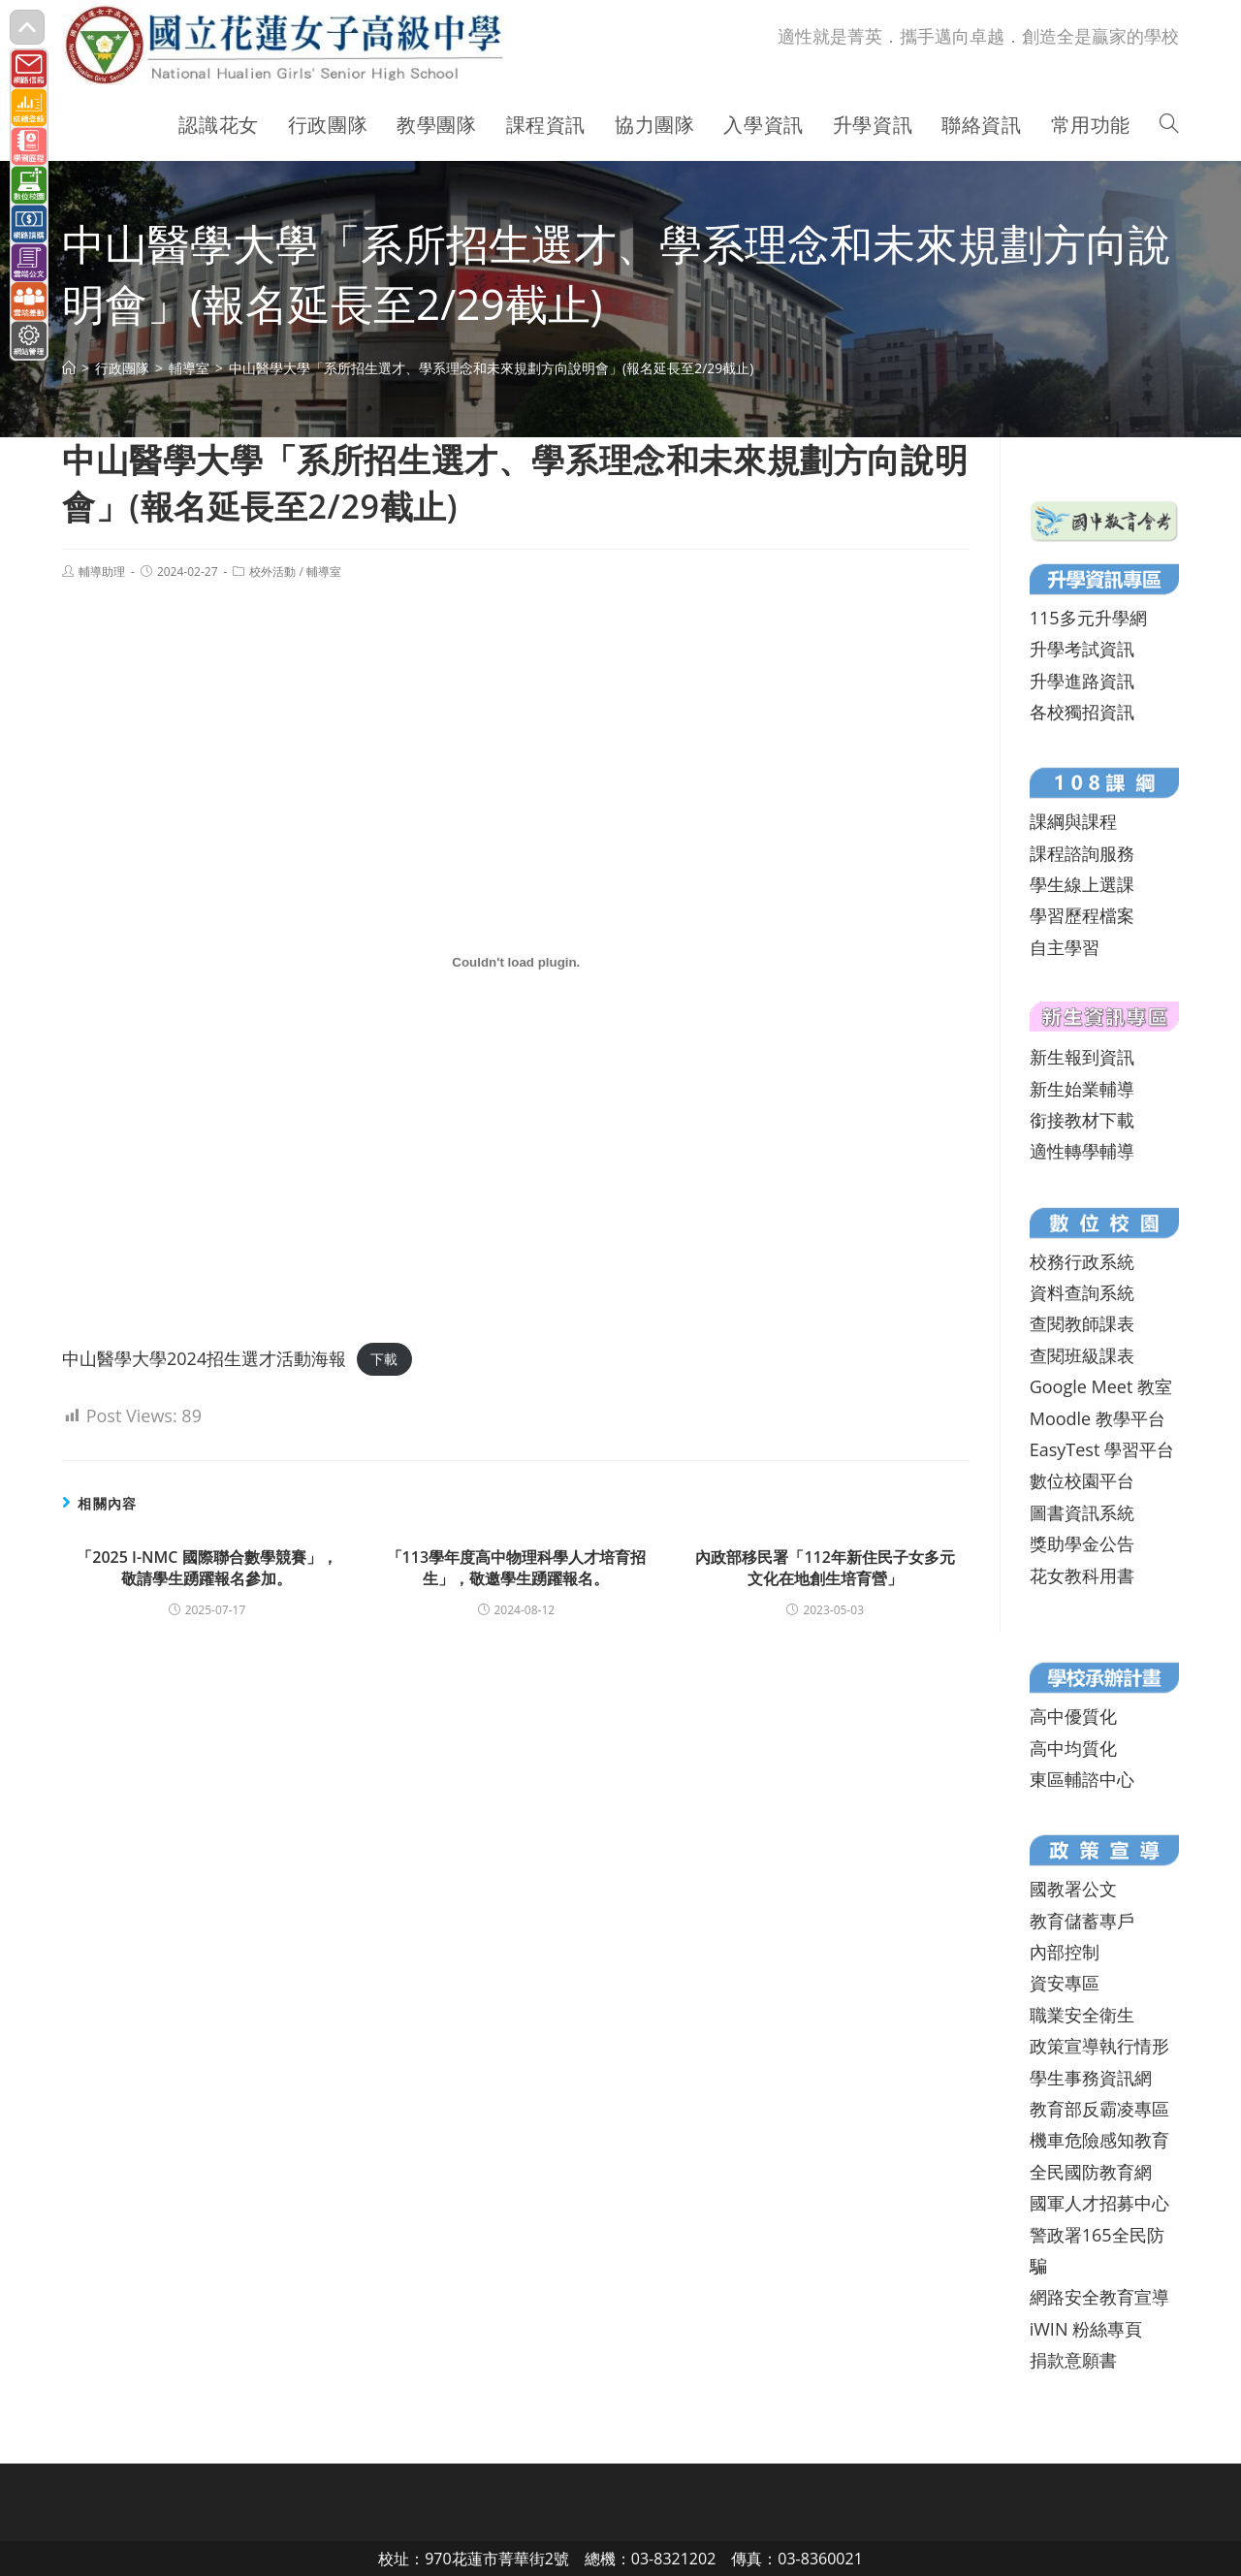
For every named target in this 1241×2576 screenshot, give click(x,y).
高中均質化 (1073, 1748)
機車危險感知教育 (1099, 2139)
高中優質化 (1073, 1716)
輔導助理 (102, 571)
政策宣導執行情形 (1099, 2045)
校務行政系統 (1082, 1261)
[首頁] (69, 368)
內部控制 (1064, 1951)
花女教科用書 (1082, 1575)
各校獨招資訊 (1082, 711)
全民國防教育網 (1091, 2171)
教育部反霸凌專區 (1099, 2108)
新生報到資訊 (1082, 1056)
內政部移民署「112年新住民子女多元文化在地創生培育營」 (824, 1567)
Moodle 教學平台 (1097, 1418)
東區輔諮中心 (1082, 1779)
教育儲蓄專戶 (1082, 1920)
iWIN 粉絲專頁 (1086, 2328)
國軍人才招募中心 (1099, 2202)
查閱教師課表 (1082, 1323)
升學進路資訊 (1082, 680)
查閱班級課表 (1082, 1355)
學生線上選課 (1082, 884)
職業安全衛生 (1082, 2014)
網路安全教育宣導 (1099, 2296)
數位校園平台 (1082, 1480)
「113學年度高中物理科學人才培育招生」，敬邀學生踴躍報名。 (516, 1567)
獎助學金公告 (1082, 1543)
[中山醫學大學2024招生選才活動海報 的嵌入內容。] (516, 962)
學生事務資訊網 (1091, 2077)
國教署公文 (1073, 1888)
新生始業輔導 (1082, 1088)
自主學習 (1064, 947)
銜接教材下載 (1082, 1119)
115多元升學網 (1088, 617)
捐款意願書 (1073, 2359)
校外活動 (272, 571)
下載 (384, 1360)
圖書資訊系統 (1082, 1512)
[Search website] (1169, 125)
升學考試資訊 (1082, 648)
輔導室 (323, 571)
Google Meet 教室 (1101, 1386)
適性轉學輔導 (1082, 1150)
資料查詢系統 (1082, 1292)
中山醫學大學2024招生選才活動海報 (204, 1358)
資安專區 (1064, 1982)
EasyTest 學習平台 (1102, 1449)
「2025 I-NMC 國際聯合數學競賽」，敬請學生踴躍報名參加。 (206, 1567)
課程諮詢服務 (1082, 853)
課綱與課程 (1073, 821)
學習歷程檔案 (1082, 915)
